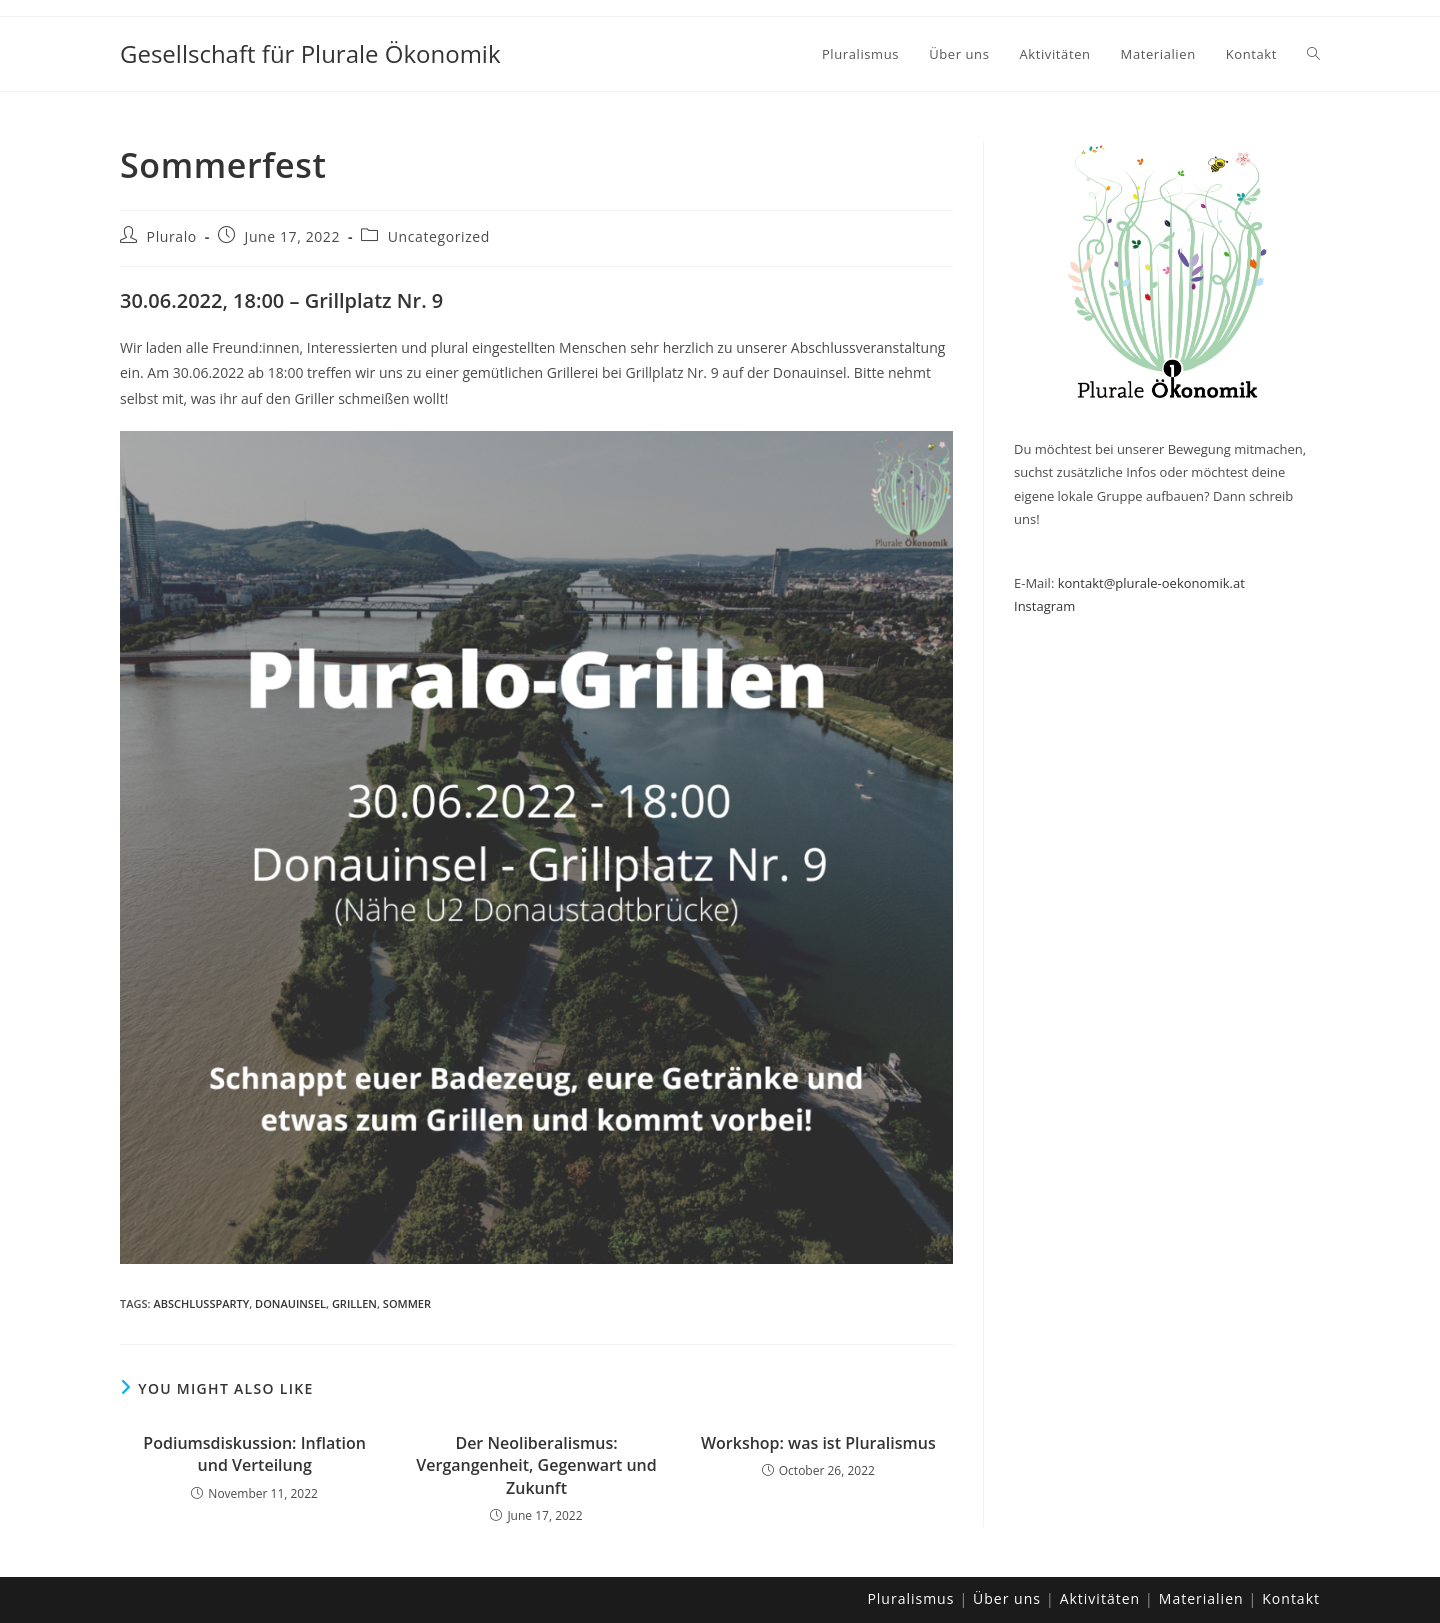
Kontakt (1291, 1598)
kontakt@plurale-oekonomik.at (1151, 583)
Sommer (407, 1303)
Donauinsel (290, 1303)
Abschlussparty (201, 1303)
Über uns (1007, 1598)
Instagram (1044, 606)
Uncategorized (439, 236)
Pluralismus (910, 1598)
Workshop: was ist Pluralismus (818, 1443)
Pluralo (172, 236)
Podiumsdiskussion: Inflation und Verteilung (254, 1454)
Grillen (354, 1303)
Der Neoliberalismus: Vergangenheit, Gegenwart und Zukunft (536, 1465)
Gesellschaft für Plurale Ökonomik (310, 53)
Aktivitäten (1100, 1598)
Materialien (1201, 1598)
